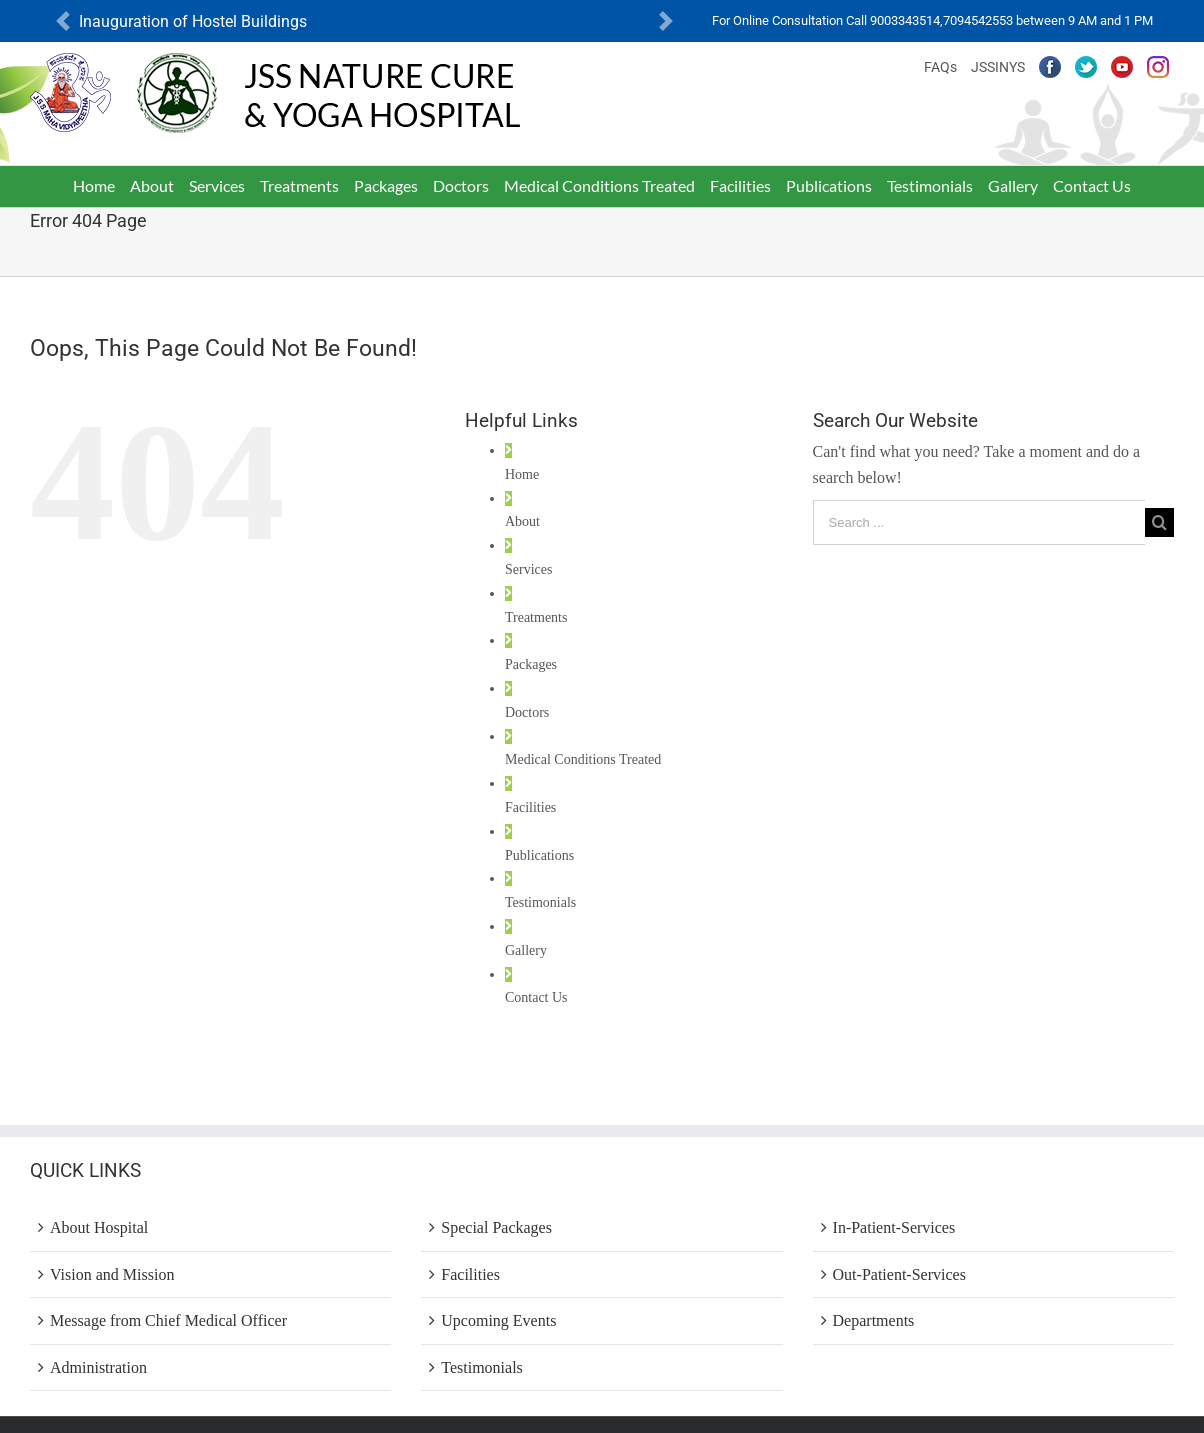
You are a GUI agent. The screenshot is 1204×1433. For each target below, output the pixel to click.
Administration (98, 1367)
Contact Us (536, 997)
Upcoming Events (498, 1320)
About (522, 521)
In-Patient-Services (894, 1227)
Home (522, 474)
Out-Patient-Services (899, 1274)
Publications (539, 855)
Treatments (536, 617)
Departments (874, 1320)
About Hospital (99, 1227)
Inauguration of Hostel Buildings (193, 21)
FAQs (940, 67)
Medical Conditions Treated (583, 759)
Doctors (527, 712)
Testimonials (540, 902)
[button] (63, 21)
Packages (531, 664)
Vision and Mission (112, 1274)
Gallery (526, 950)
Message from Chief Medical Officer (168, 1320)
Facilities (530, 807)
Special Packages (496, 1227)
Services (528, 569)
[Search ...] (979, 522)
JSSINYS (998, 67)
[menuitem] (94, 186)
